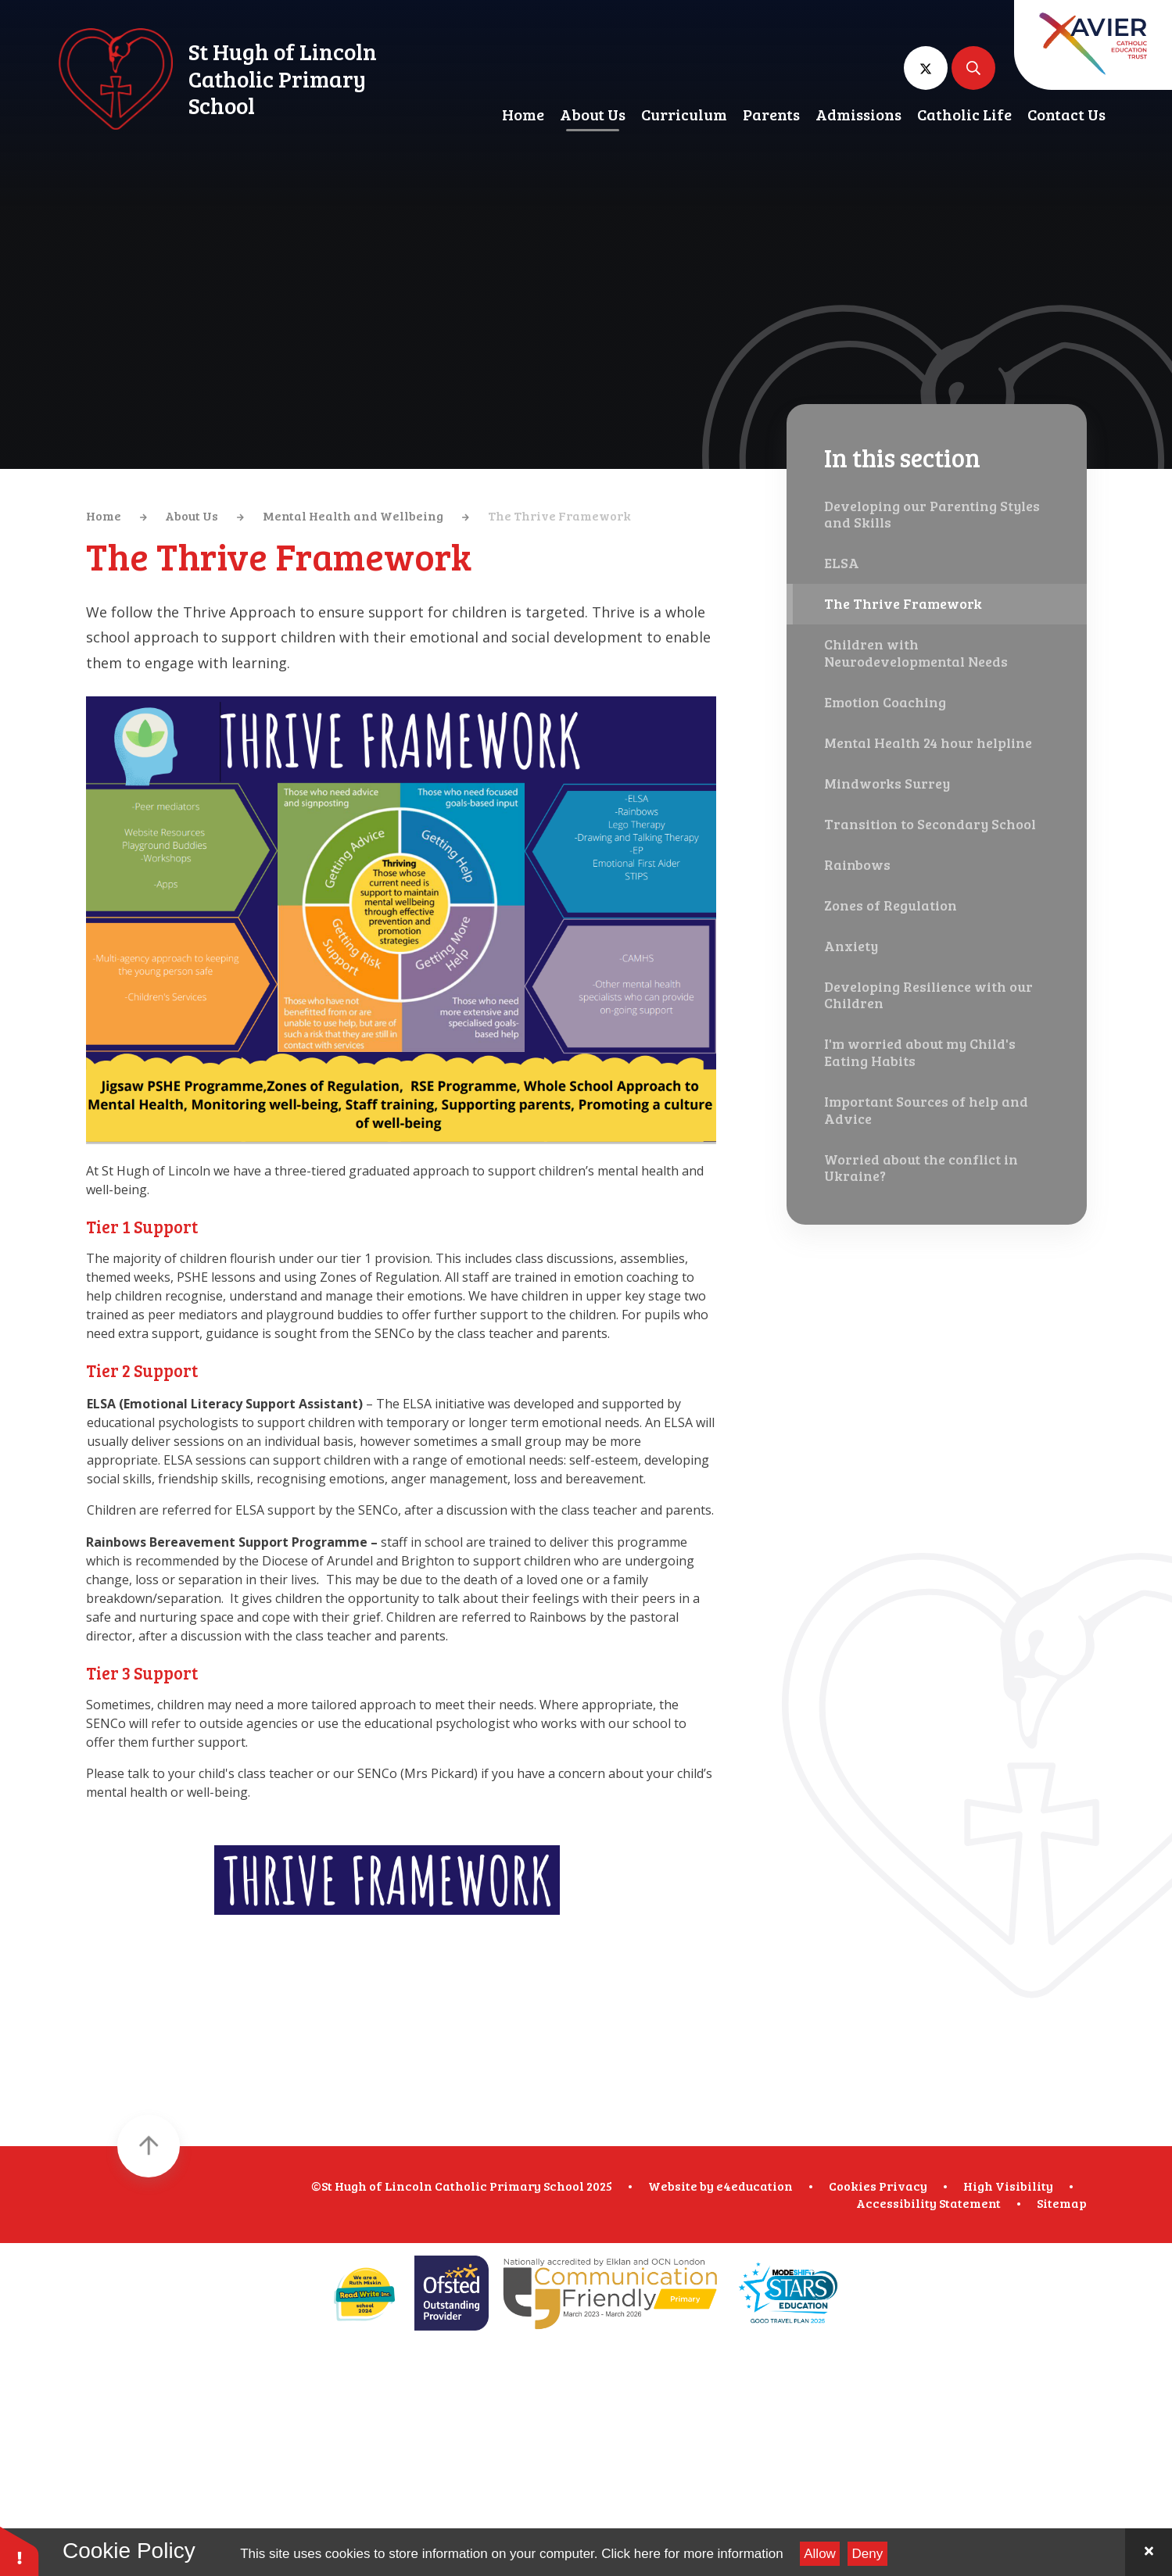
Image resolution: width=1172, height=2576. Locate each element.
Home (103, 515)
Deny (867, 2553)
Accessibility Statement (928, 2203)
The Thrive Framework (559, 515)
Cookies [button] (852, 2185)
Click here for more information (692, 2553)
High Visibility (1008, 2185)
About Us (191, 515)
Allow (820, 2553)
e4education (754, 2185)
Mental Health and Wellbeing (353, 515)
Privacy (903, 2185)
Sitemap (1062, 2203)
